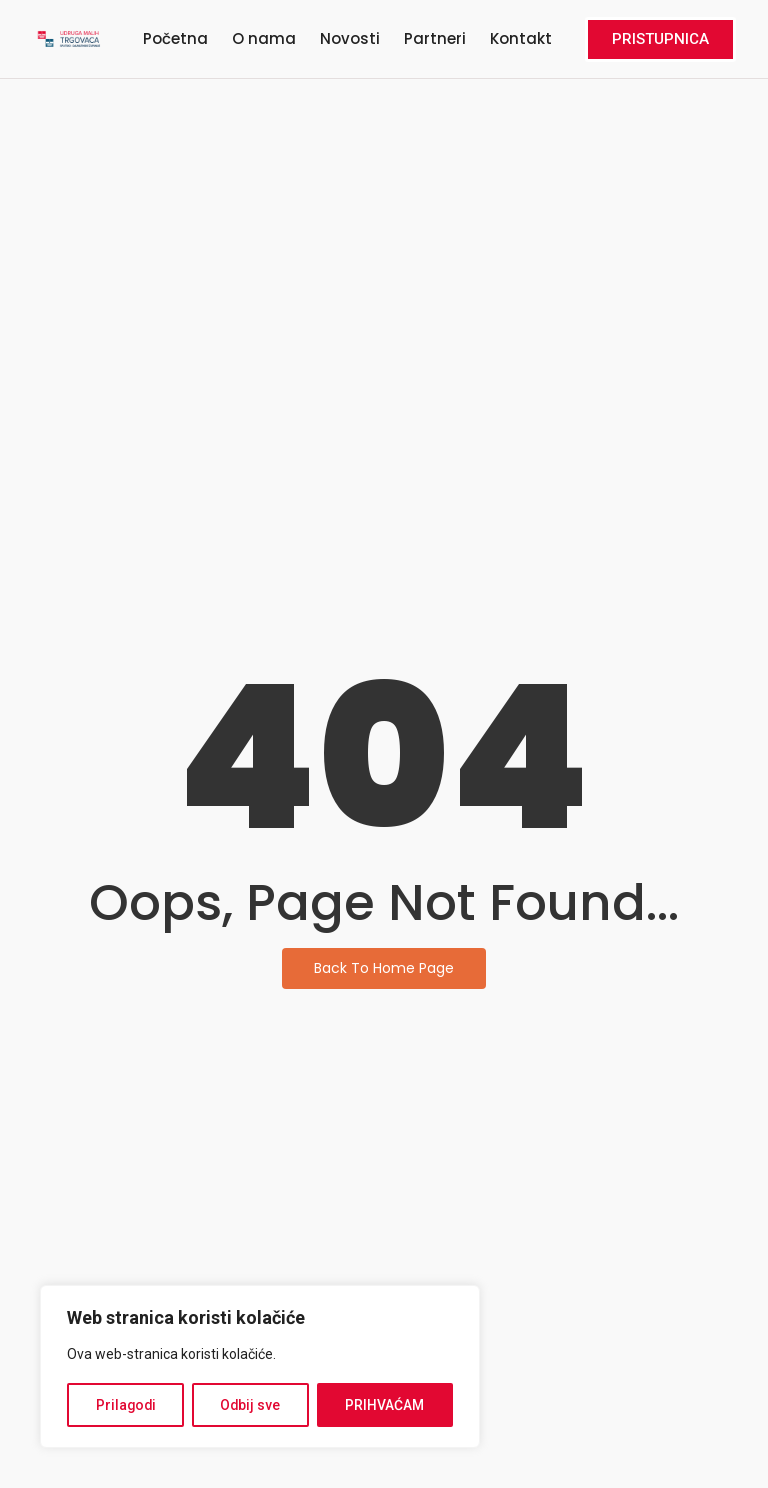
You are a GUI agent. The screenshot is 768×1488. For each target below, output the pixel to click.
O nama (264, 38)
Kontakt (521, 38)
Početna (175, 38)
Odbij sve (251, 1405)
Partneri (435, 38)
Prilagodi (126, 1405)
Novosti (350, 38)
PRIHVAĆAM (385, 1405)
